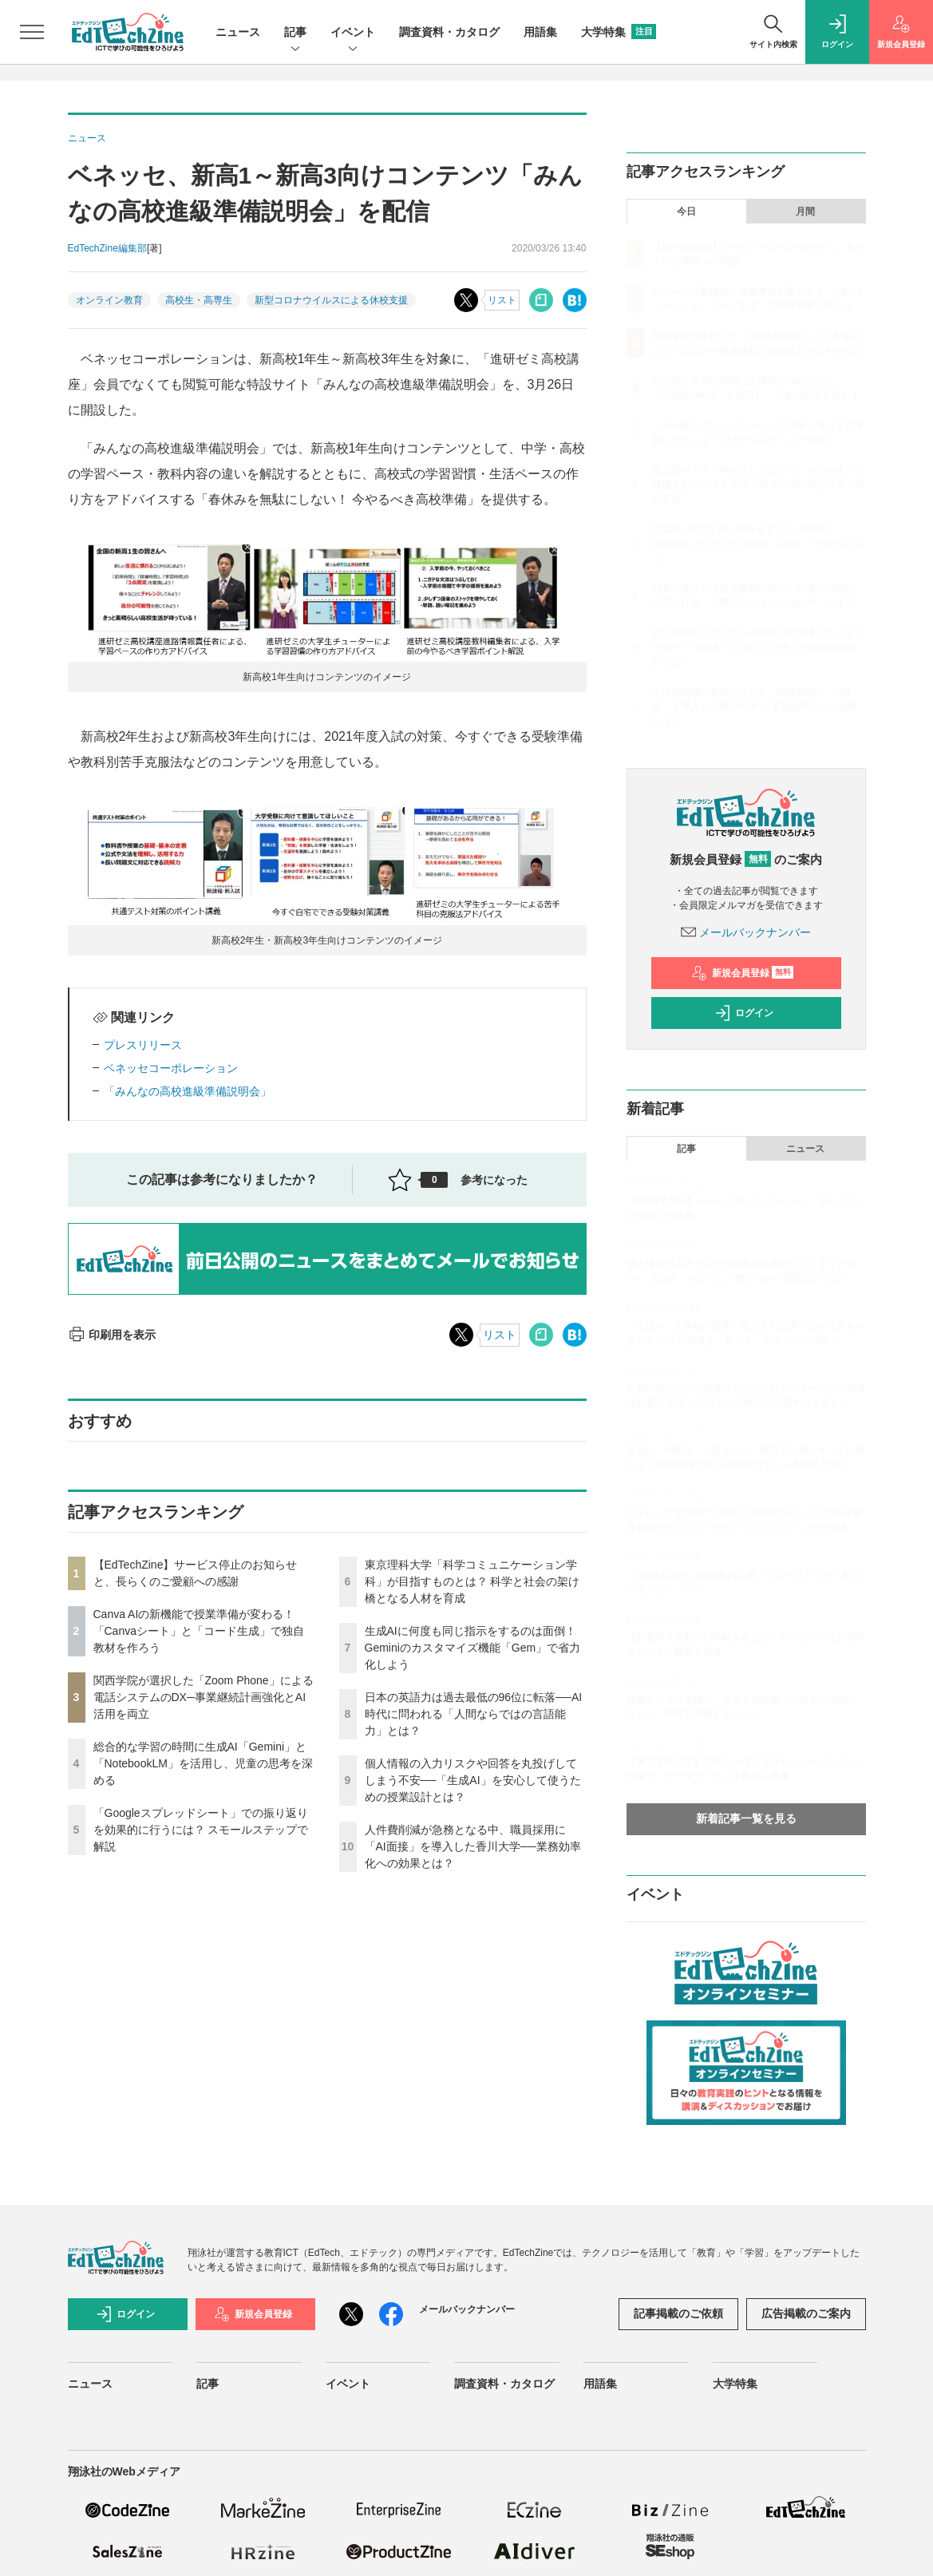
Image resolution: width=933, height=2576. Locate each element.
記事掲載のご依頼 (678, 2313)
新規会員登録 (742, 973)
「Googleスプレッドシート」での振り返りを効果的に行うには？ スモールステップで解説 (201, 1829)
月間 (805, 211)
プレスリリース (143, 1045)
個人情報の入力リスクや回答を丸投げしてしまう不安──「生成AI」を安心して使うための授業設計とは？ (473, 1780)
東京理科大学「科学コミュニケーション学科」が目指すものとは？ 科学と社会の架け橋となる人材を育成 (472, 1581)
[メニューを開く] (32, 32)
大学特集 (618, 32)
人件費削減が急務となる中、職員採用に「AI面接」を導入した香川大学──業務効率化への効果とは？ (473, 1846)
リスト (502, 300)
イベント (352, 33)
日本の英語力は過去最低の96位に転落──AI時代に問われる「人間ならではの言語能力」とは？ (474, 1714)
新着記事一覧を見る (746, 1818)
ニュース (237, 32)
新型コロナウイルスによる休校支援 (331, 300)
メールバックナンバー (746, 932)
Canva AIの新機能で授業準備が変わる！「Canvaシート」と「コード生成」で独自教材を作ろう (198, 1631)
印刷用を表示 (112, 1334)
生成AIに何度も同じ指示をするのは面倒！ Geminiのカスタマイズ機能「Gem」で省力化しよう (473, 1647)
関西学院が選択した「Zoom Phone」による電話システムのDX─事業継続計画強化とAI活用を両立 (203, 1697)
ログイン (743, 1013)
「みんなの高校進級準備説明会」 (187, 1091)
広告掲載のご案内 (806, 2313)
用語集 (540, 32)
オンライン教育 (109, 300)
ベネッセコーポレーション (171, 1068)
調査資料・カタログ (449, 32)
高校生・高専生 (198, 300)
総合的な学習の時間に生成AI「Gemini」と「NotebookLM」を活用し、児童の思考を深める (203, 1763)
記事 (295, 33)
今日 (686, 211)
